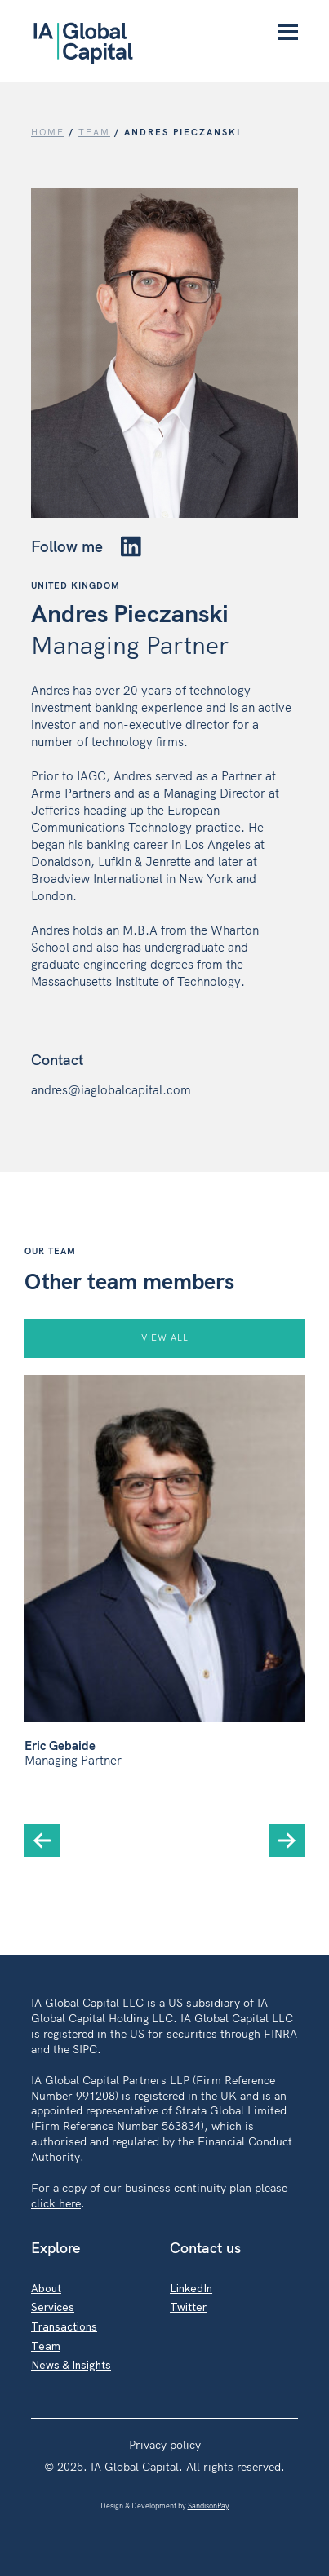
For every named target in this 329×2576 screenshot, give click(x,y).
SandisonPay (208, 2505)
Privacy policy (165, 2444)
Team (45, 2346)
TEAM (94, 132)
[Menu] (288, 32)
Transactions (64, 2326)
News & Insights (71, 2364)
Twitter (188, 2306)
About (46, 2288)
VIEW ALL (165, 1337)
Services (52, 2306)
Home (47, 132)
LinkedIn (191, 2288)
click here (56, 2203)
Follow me (85, 546)
